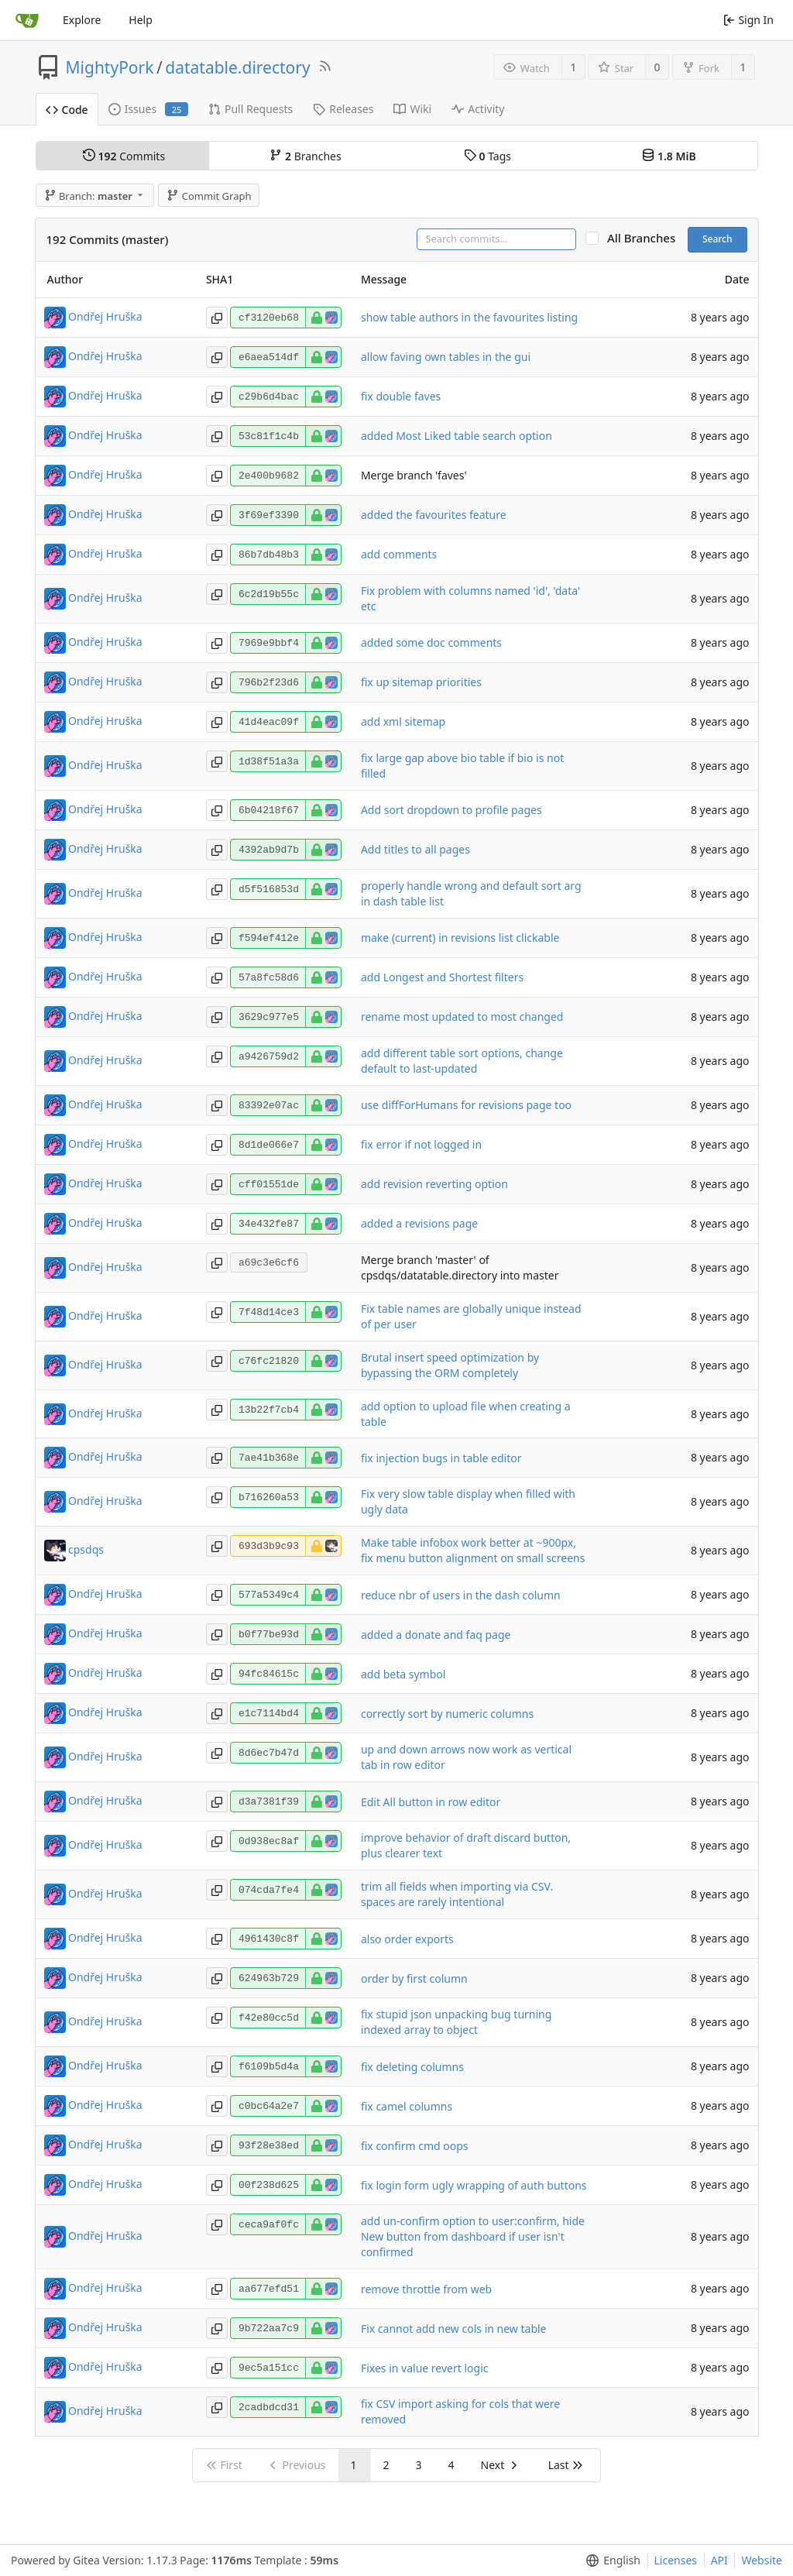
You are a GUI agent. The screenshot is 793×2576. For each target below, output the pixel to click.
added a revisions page (419, 1223)
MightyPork (110, 67)
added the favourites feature (433, 514)
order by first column (414, 1978)
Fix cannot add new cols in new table (454, 2328)
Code (67, 109)
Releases (343, 108)
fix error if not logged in (421, 1144)
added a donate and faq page (436, 1634)
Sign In (748, 19)
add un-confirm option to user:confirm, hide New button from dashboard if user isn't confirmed (473, 2236)
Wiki (412, 108)
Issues (148, 108)
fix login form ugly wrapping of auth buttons (474, 2185)
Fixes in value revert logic (425, 2368)
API (719, 2560)
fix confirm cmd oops (415, 2145)
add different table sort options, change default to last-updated (462, 1061)
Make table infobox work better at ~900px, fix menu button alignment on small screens (473, 1550)
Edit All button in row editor (430, 1802)
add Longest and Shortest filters (442, 977)
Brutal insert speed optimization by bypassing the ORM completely (450, 1365)
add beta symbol (403, 1674)
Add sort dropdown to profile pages (451, 809)
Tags (487, 156)
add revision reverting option (434, 1183)
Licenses (676, 2560)
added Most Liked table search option (456, 435)
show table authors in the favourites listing (469, 317)
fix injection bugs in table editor (441, 1458)
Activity (477, 108)
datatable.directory (237, 67)
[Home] (27, 20)
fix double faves (401, 396)
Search (717, 239)
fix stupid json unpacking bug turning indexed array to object (456, 2022)
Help (141, 19)
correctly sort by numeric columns (447, 1713)
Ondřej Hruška (105, 315)
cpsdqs (86, 1549)
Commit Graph (208, 196)
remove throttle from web (426, 2289)
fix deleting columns (412, 2066)
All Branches (646, 238)
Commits (124, 156)
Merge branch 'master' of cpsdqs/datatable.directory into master (460, 1267)
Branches (305, 156)
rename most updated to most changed (462, 1016)
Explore (82, 19)
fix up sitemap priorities (421, 682)
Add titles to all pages (415, 849)
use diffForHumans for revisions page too (466, 1104)
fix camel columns (406, 2106)
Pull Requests (250, 108)
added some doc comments (431, 642)
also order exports (407, 1939)
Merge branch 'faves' (414, 475)
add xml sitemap (403, 721)
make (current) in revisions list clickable (460, 937)
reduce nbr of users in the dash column (461, 1595)
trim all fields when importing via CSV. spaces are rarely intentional (457, 1894)
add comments (399, 554)
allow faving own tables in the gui (445, 356)
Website (761, 2560)
